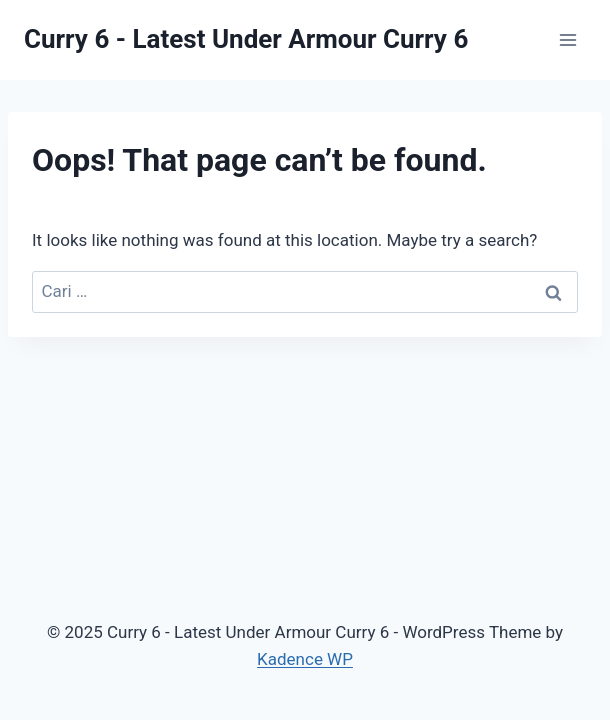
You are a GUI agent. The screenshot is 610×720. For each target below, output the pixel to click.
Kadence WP (305, 659)
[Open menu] (567, 39)
